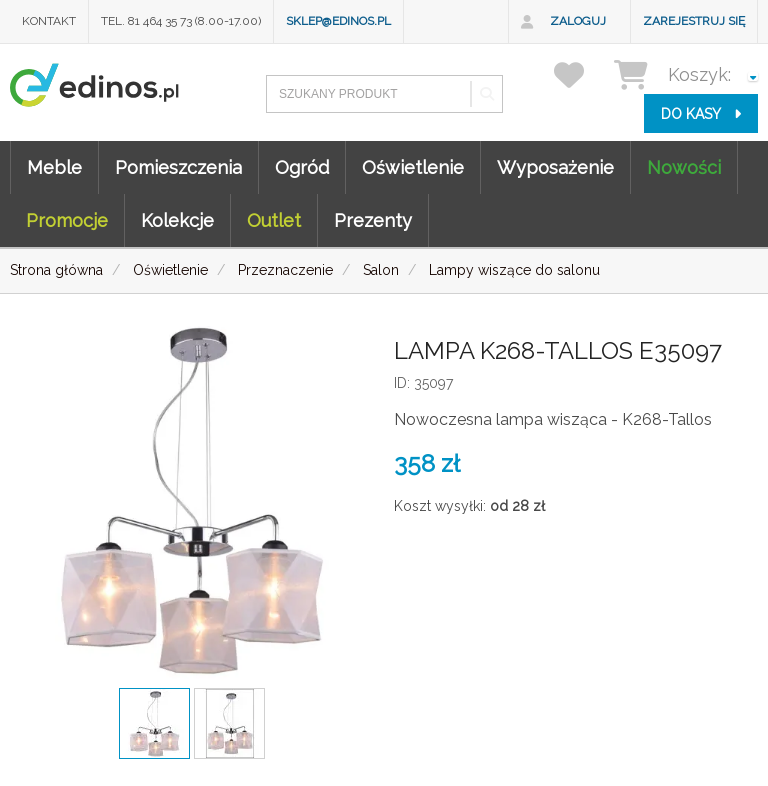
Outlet (274, 220)
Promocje (67, 220)
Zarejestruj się (694, 21)
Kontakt (49, 21)
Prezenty (373, 220)
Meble (54, 167)
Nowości (684, 167)
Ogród (302, 167)
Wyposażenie (555, 167)
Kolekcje (177, 220)
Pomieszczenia (178, 167)
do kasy (701, 114)
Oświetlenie (413, 167)
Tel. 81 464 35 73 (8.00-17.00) (181, 21)
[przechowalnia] (581, 74)
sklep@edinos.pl (338, 21)
